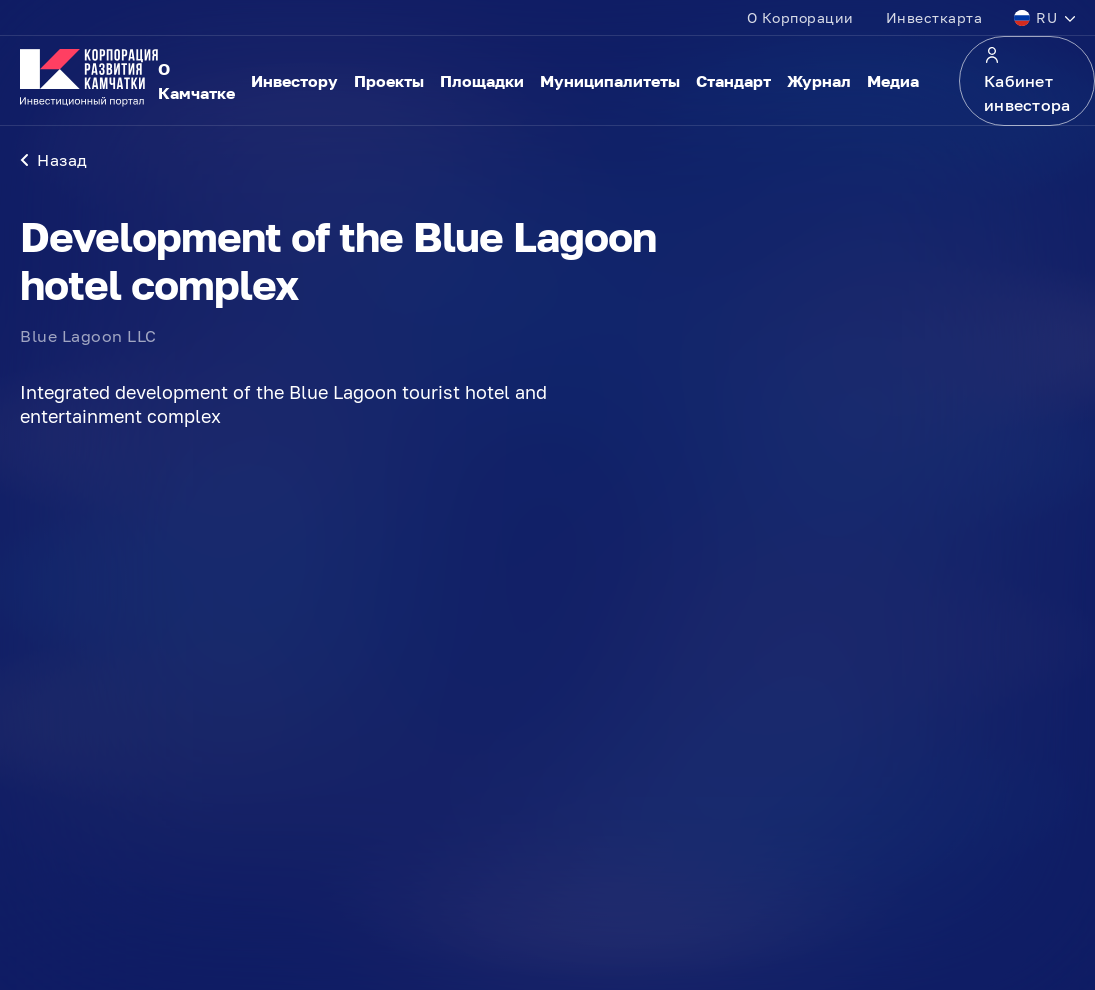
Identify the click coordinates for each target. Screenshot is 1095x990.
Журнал (819, 81)
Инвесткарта (934, 17)
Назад (54, 160)
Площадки (482, 81)
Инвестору (294, 81)
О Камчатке (196, 81)
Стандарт (733, 81)
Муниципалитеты (610, 81)
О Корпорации (800, 17)
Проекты (389, 81)
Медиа (893, 81)
